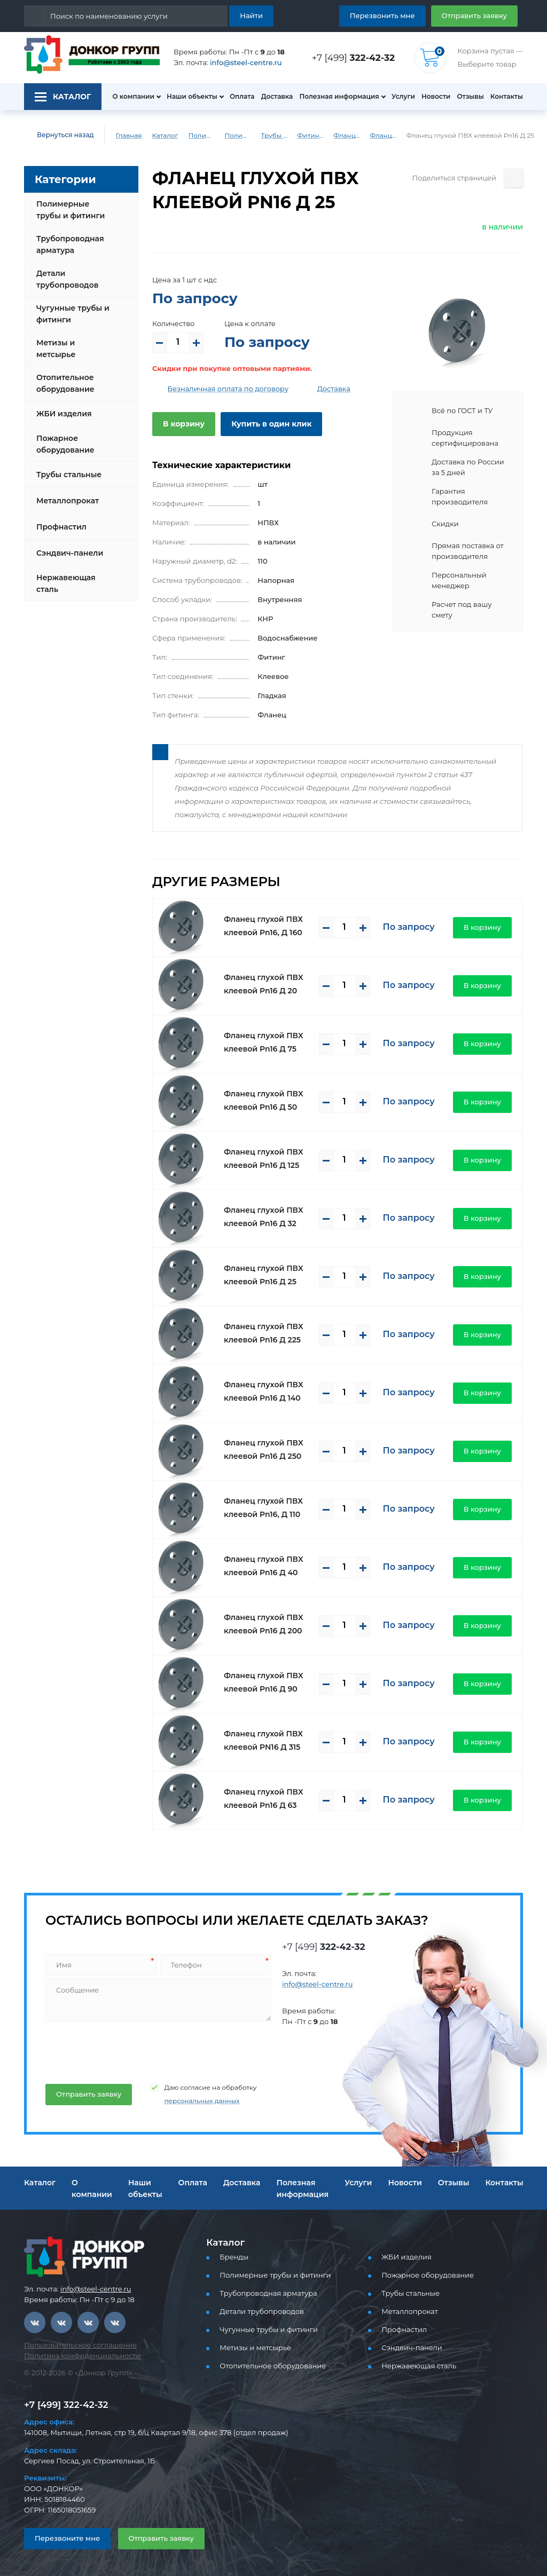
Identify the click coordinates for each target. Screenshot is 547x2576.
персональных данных (189, 2101)
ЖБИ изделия (61, 405)
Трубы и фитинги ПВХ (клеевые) (274, 135)
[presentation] (125, 2049)
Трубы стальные (67, 466)
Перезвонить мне (395, 15)
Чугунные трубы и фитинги (70, 314)
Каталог (157, 135)
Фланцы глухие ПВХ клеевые (383, 135)
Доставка (273, 96)
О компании (127, 96)
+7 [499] (356, 57)
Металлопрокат (64, 492)
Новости (432, 96)
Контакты (508, 96)
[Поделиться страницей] (513, 178)
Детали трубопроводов (65, 279)
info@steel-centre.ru (239, 63)
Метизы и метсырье (73, 344)
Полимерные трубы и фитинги (195, 135)
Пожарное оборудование (63, 435)
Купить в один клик (263, 424)
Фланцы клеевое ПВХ (347, 135)
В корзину (181, 424)
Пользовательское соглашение (74, 2345)
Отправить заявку (478, 15)
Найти (253, 15)
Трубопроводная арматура (67, 244)
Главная (121, 135)
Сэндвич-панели (67, 544)
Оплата (236, 96)
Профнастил (59, 518)
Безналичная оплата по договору (220, 389)
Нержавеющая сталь (63, 575)
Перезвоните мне (63, 2538)
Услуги (398, 96)
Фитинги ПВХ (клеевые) (311, 135)
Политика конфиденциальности (75, 2356)
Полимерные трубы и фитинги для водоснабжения (235, 135)
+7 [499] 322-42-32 (63, 2404)
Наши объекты (185, 96)
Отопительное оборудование (63, 375)
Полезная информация (335, 96)
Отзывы (469, 96)
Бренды (232, 2257)
